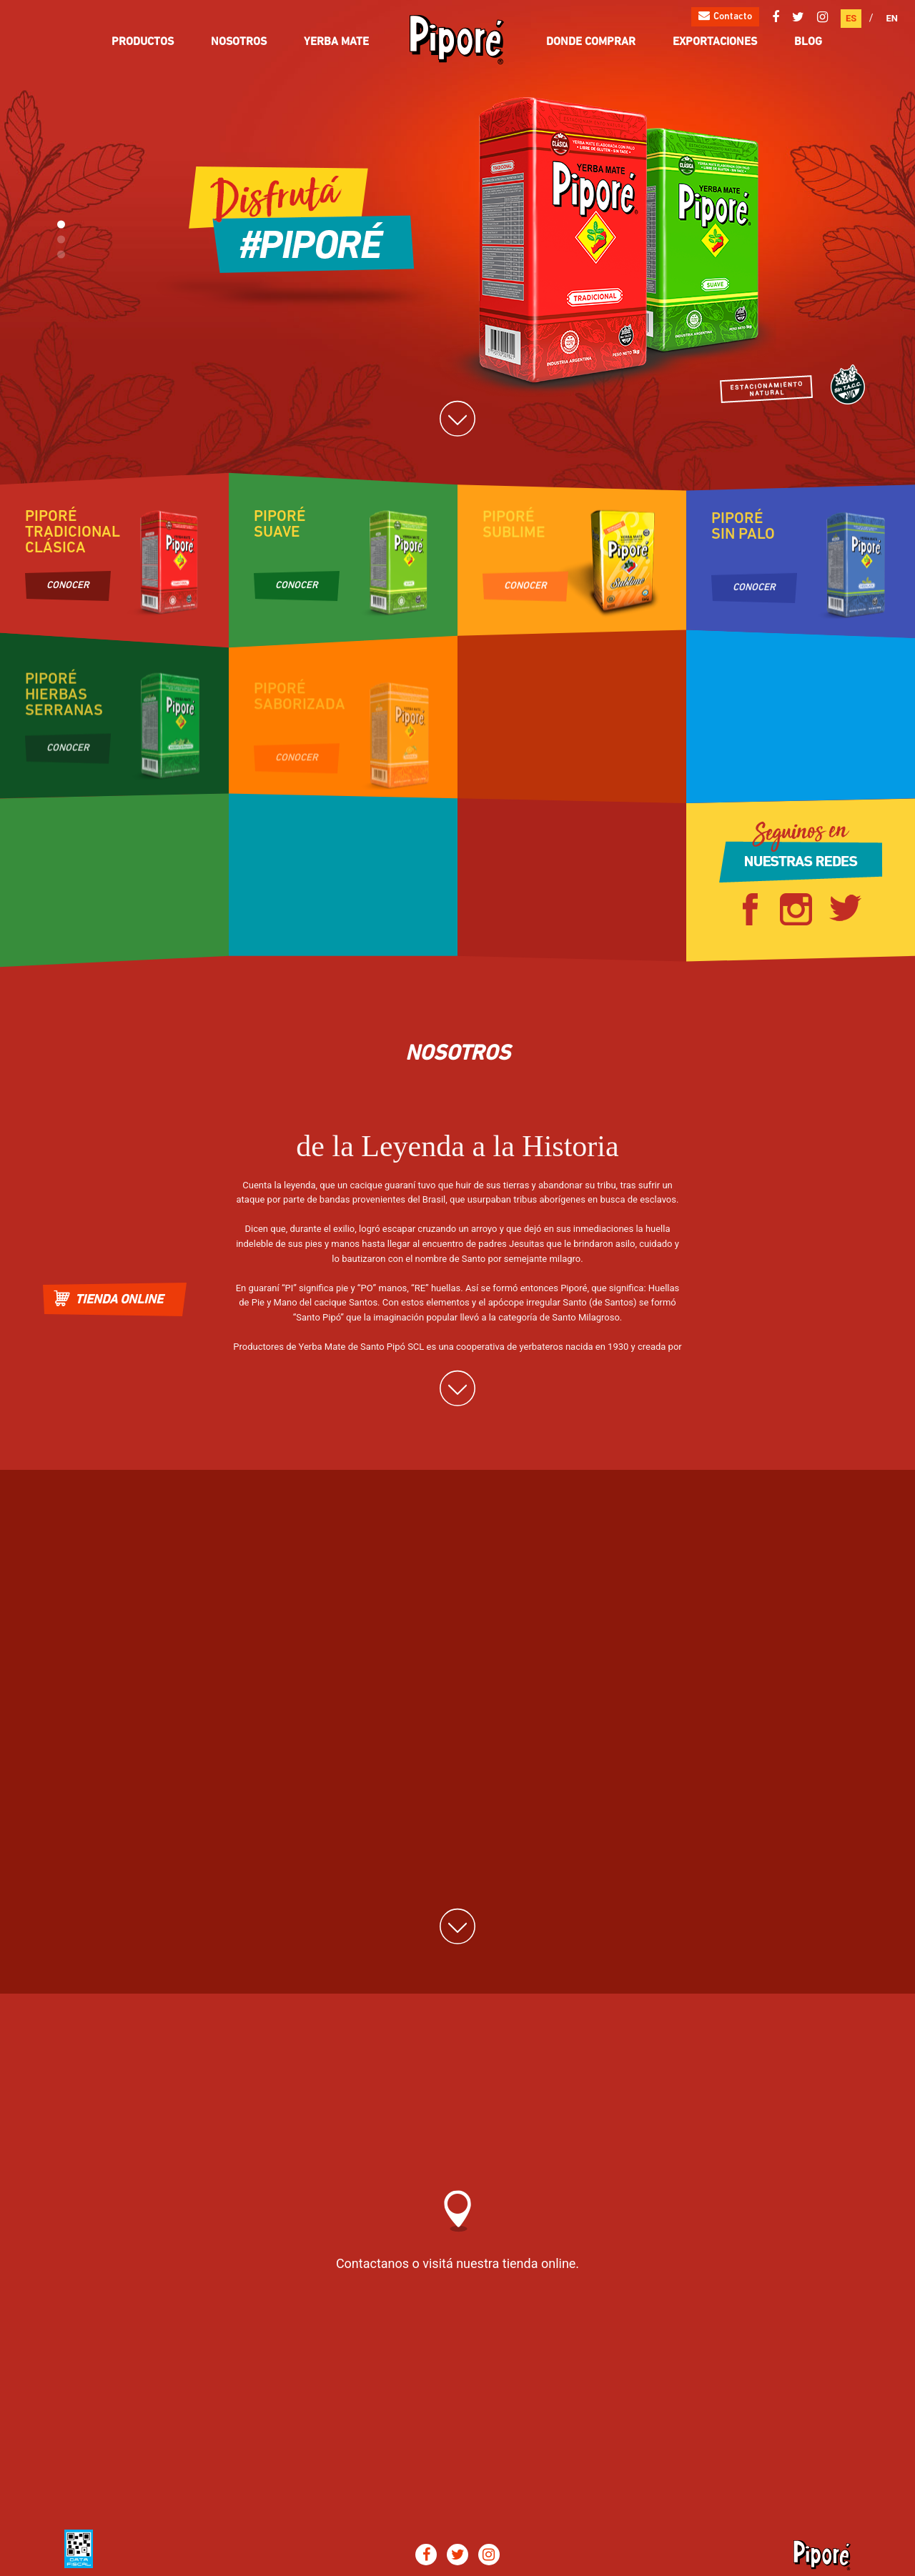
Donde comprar (590, 42)
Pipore (457, 40)
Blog (808, 42)
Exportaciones (715, 42)
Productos (143, 42)
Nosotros (239, 42)
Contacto (725, 15)
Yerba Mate (336, 42)
